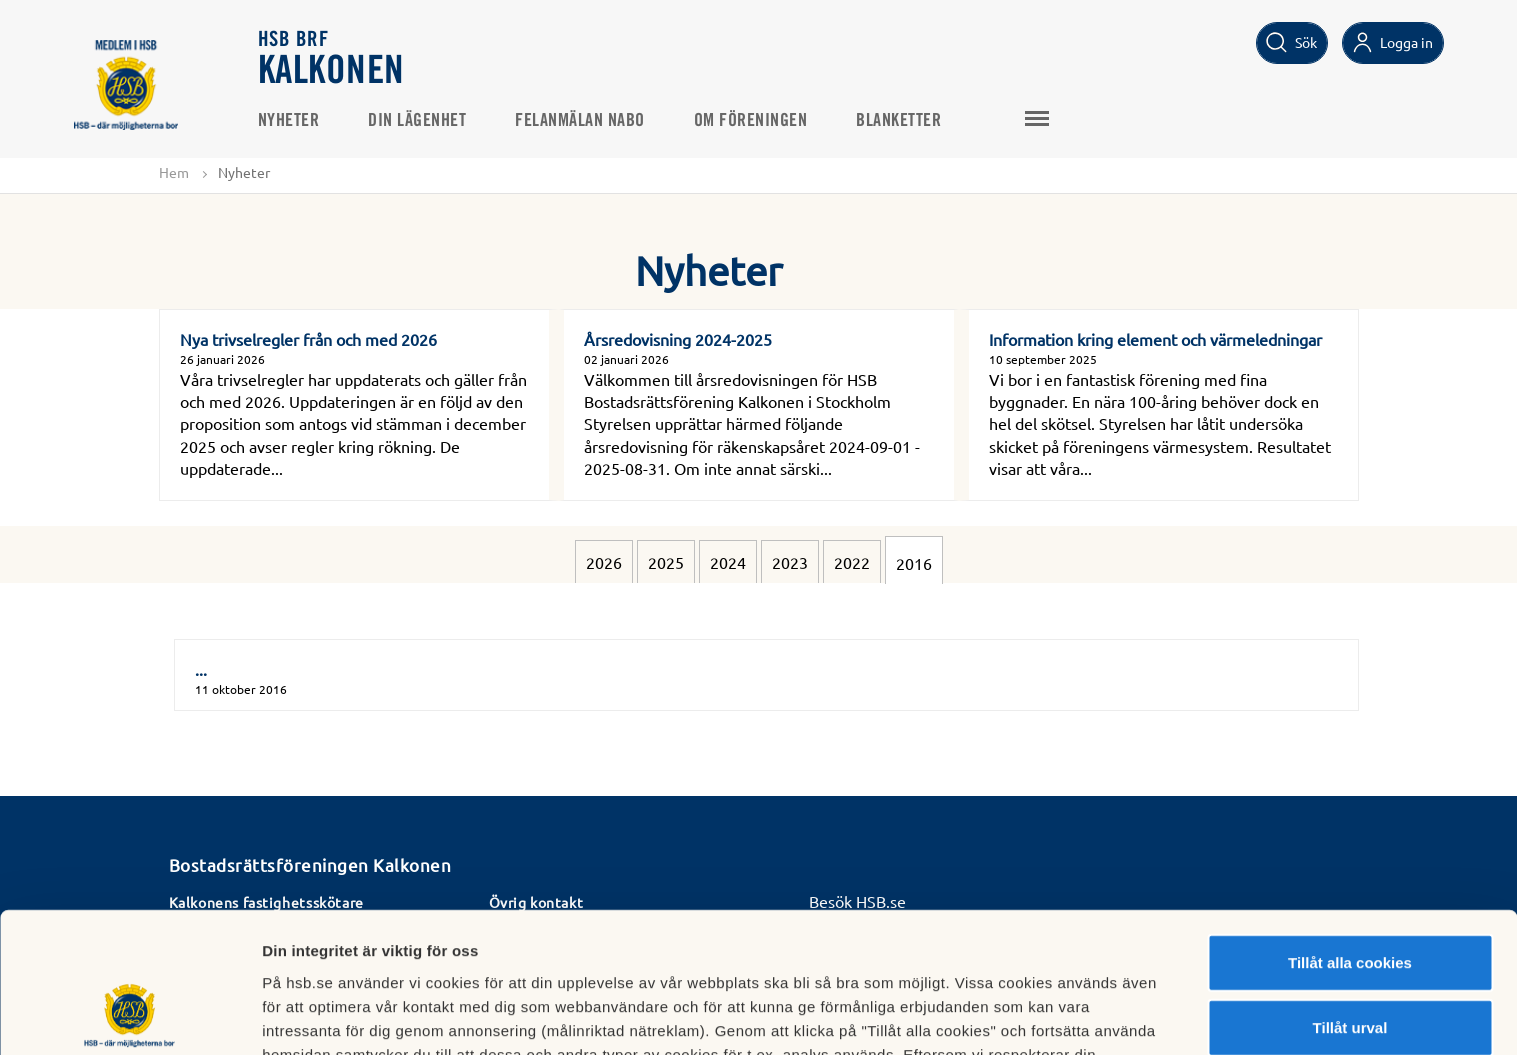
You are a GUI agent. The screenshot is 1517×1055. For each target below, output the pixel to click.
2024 (728, 562)
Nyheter (290, 121)
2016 (914, 563)
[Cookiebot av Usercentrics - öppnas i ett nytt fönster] (129, 1016)
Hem (174, 172)
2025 (666, 562)
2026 (604, 562)
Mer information (1063, 1015)
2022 (852, 562)
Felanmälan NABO (581, 121)
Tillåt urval (1350, 900)
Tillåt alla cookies (1350, 834)
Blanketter (899, 121)
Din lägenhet (418, 121)
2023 (790, 562)
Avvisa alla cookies (1349, 965)
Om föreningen (752, 121)
